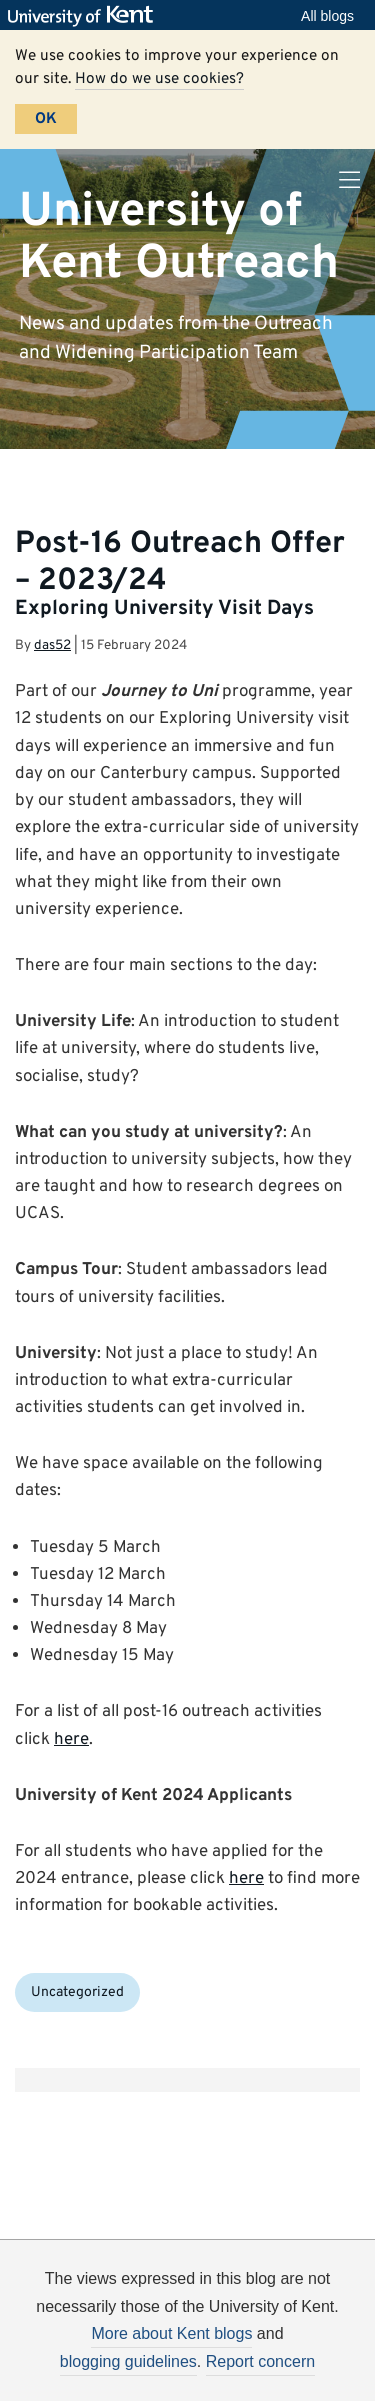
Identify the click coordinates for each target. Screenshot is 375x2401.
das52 (52, 645)
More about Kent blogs (171, 2333)
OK (46, 119)
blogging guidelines (128, 2361)
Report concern (260, 2361)
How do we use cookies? (159, 79)
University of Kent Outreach (179, 237)
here (71, 1740)
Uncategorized (77, 1992)
